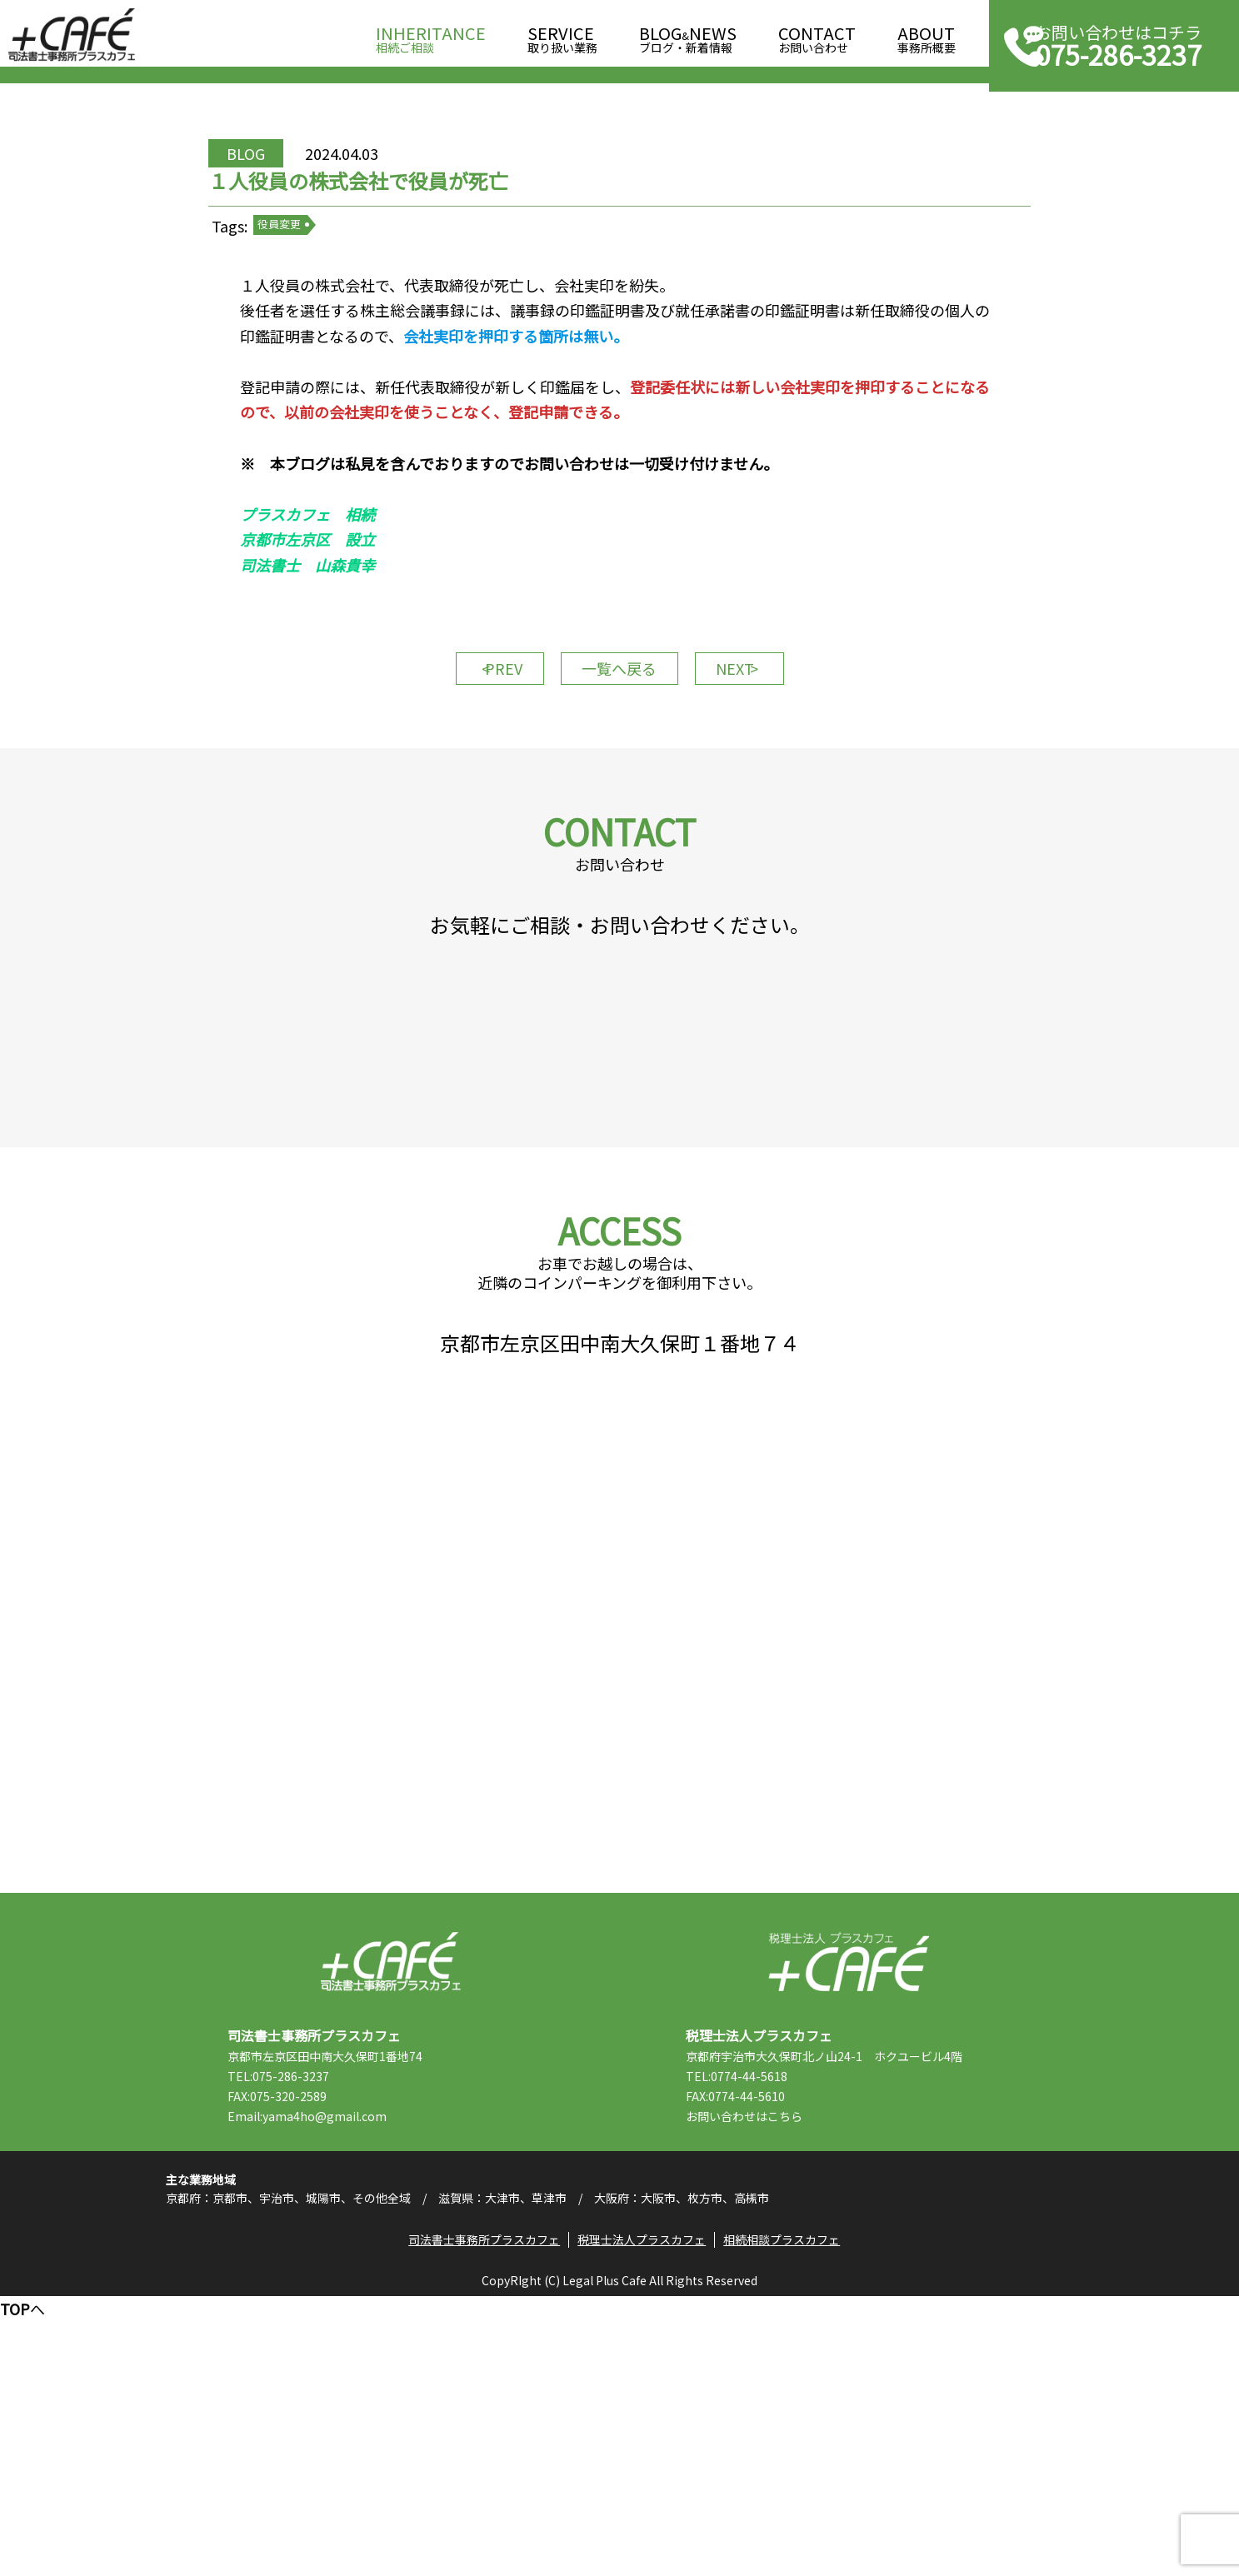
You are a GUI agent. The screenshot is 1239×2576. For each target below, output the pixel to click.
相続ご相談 (431, 34)
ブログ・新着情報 (688, 34)
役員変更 (323, 283)
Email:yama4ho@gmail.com (341, 2359)
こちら (819, 2359)
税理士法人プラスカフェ (848, 2204)
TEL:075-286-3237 (312, 2319)
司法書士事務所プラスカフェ (71, 35)
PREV (478, 762)
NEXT (761, 762)
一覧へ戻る (619, 762)
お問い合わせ (817, 34)
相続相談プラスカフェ (790, 2513)
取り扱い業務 (562, 34)
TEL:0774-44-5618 (771, 2319)
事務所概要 (926, 34)
